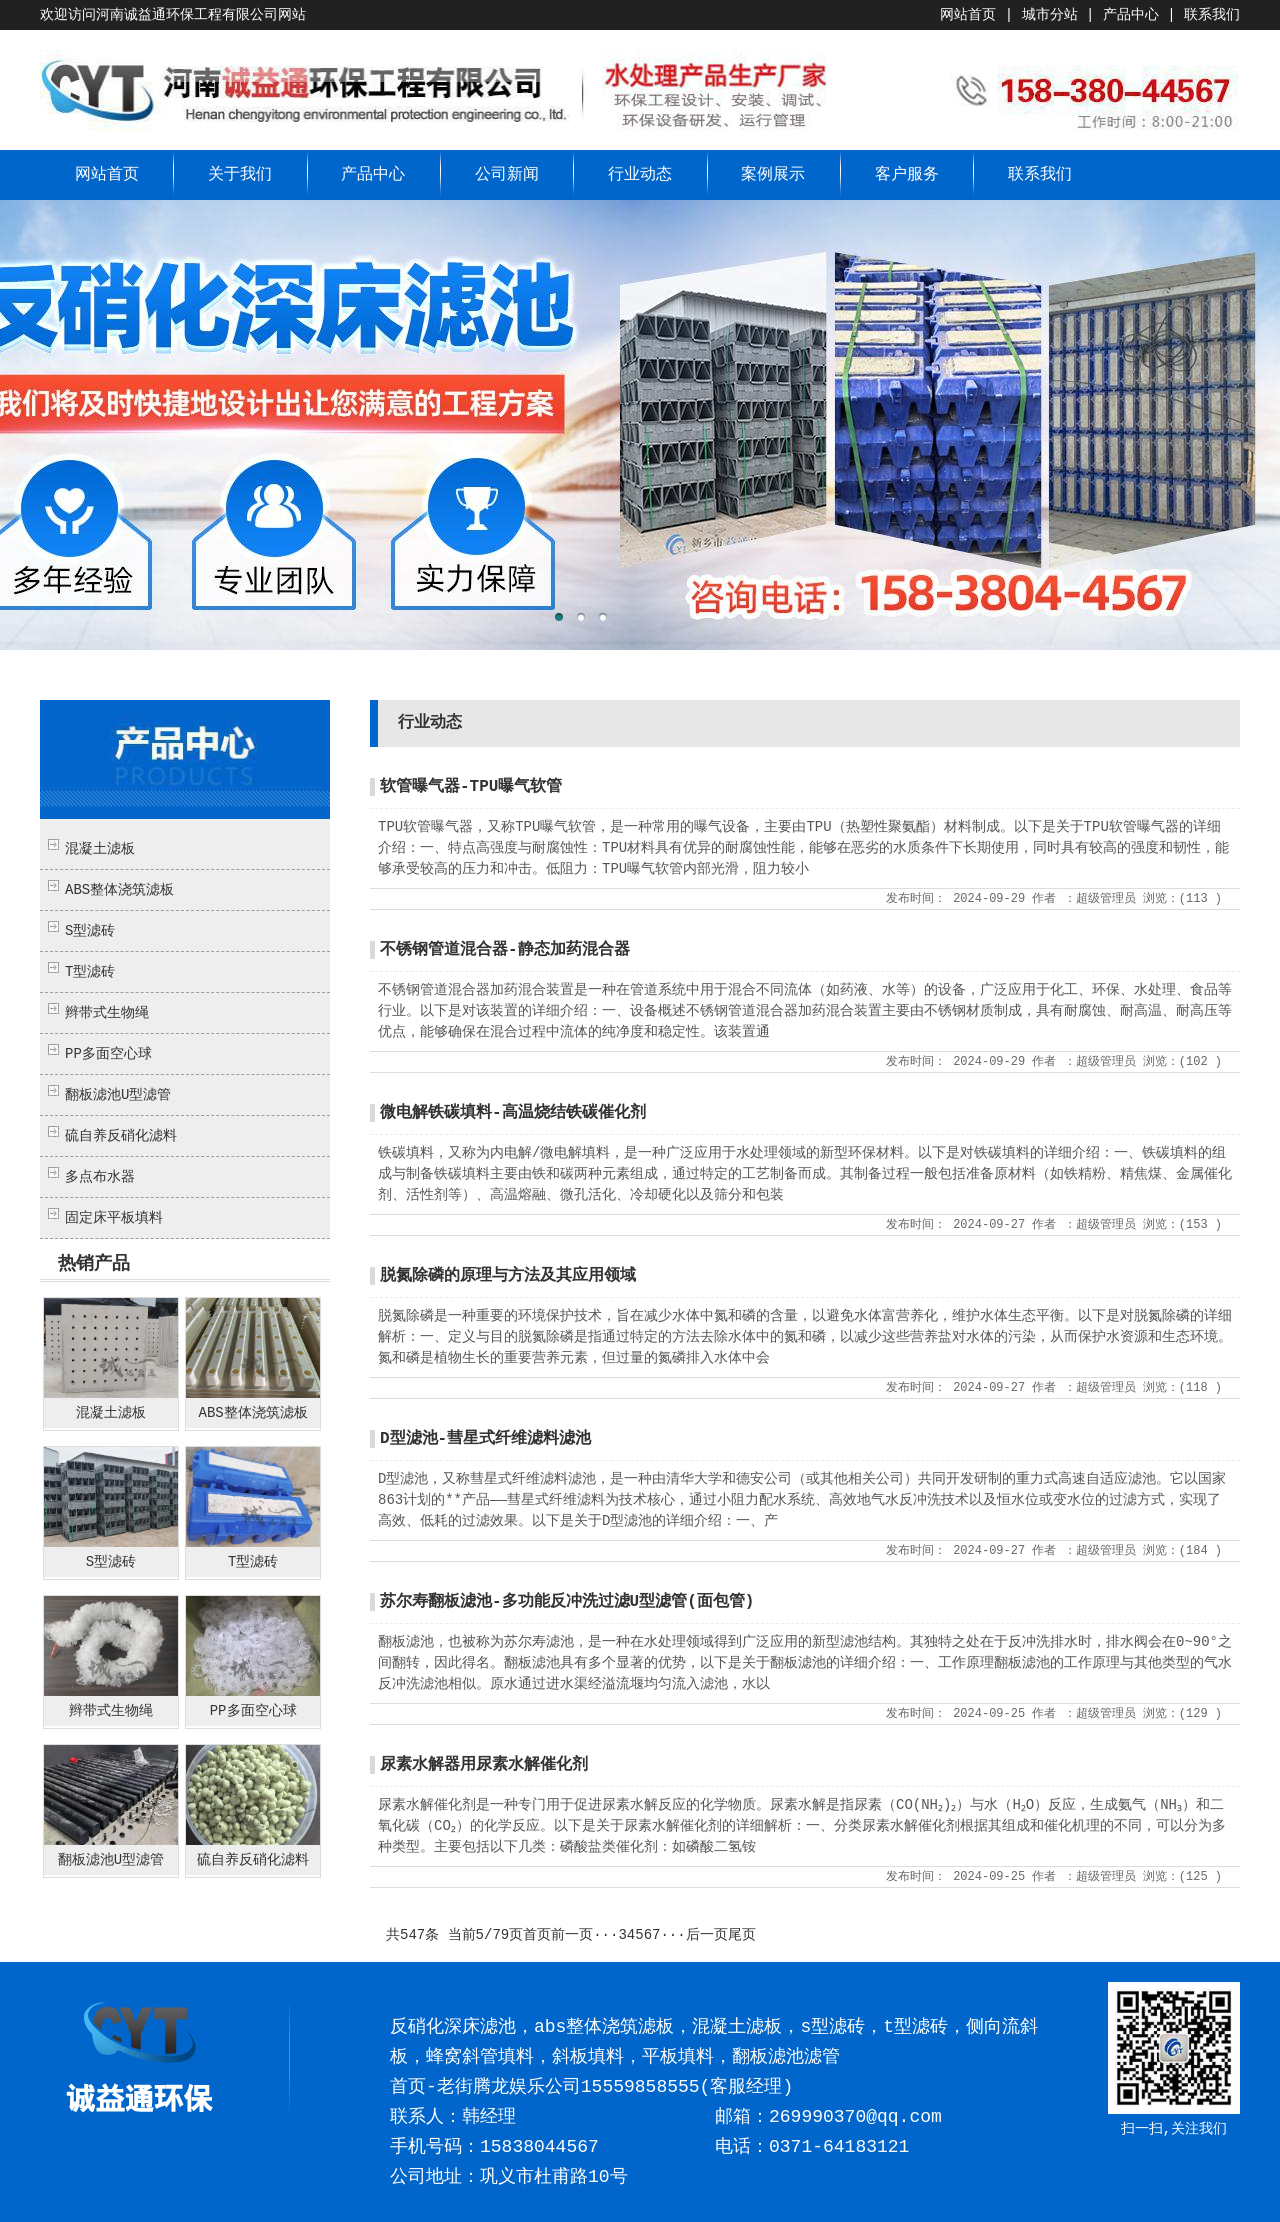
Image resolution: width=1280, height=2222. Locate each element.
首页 (537, 1935)
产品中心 (1131, 15)
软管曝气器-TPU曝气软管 (471, 787)
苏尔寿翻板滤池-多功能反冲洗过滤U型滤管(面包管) (567, 1602)
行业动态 (640, 175)
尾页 (742, 1935)
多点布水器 (100, 1177)
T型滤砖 (90, 972)
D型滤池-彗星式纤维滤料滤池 (485, 1439)
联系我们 (1212, 15)
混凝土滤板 (100, 849)
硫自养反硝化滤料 (121, 1136)
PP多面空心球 (108, 1054)
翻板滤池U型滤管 (118, 1095)
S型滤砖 (90, 931)
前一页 (572, 1935)
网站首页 (968, 15)
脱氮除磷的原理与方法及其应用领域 (508, 1276)
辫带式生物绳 (107, 1013)
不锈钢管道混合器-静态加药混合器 (505, 950)
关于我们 (240, 175)
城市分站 (1050, 15)
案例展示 (773, 175)
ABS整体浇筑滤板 (119, 890)
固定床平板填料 (114, 1218)
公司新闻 (507, 175)
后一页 (707, 1935)
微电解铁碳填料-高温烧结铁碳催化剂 (513, 1113)
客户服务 (907, 175)
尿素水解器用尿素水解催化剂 (484, 1765)
